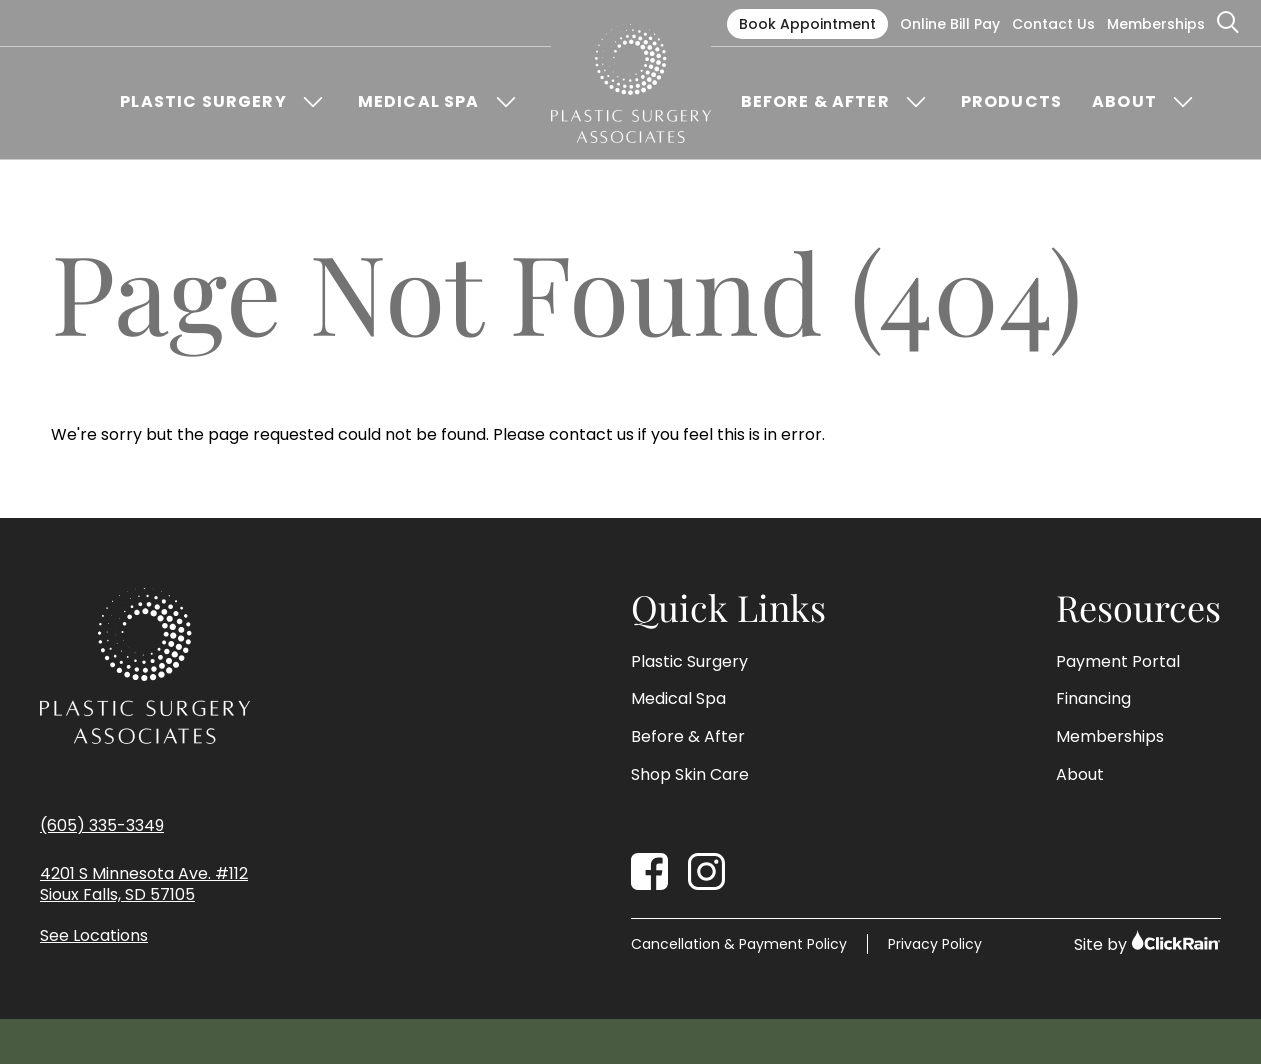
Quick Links (728, 608)
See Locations (94, 936)
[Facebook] (649, 871)
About (1124, 102)
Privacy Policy (935, 944)
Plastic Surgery (203, 102)
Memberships (1156, 24)
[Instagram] (706, 871)
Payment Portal (1118, 662)
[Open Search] (1229, 23)
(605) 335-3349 (102, 825)
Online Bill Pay (950, 24)
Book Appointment (807, 24)
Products (1011, 102)
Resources (1138, 608)
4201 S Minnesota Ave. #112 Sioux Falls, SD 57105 (144, 885)
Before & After (815, 102)
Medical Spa (419, 102)
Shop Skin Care (690, 775)
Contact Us (1053, 24)
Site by (1147, 942)
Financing (1093, 699)
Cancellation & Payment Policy (739, 944)
